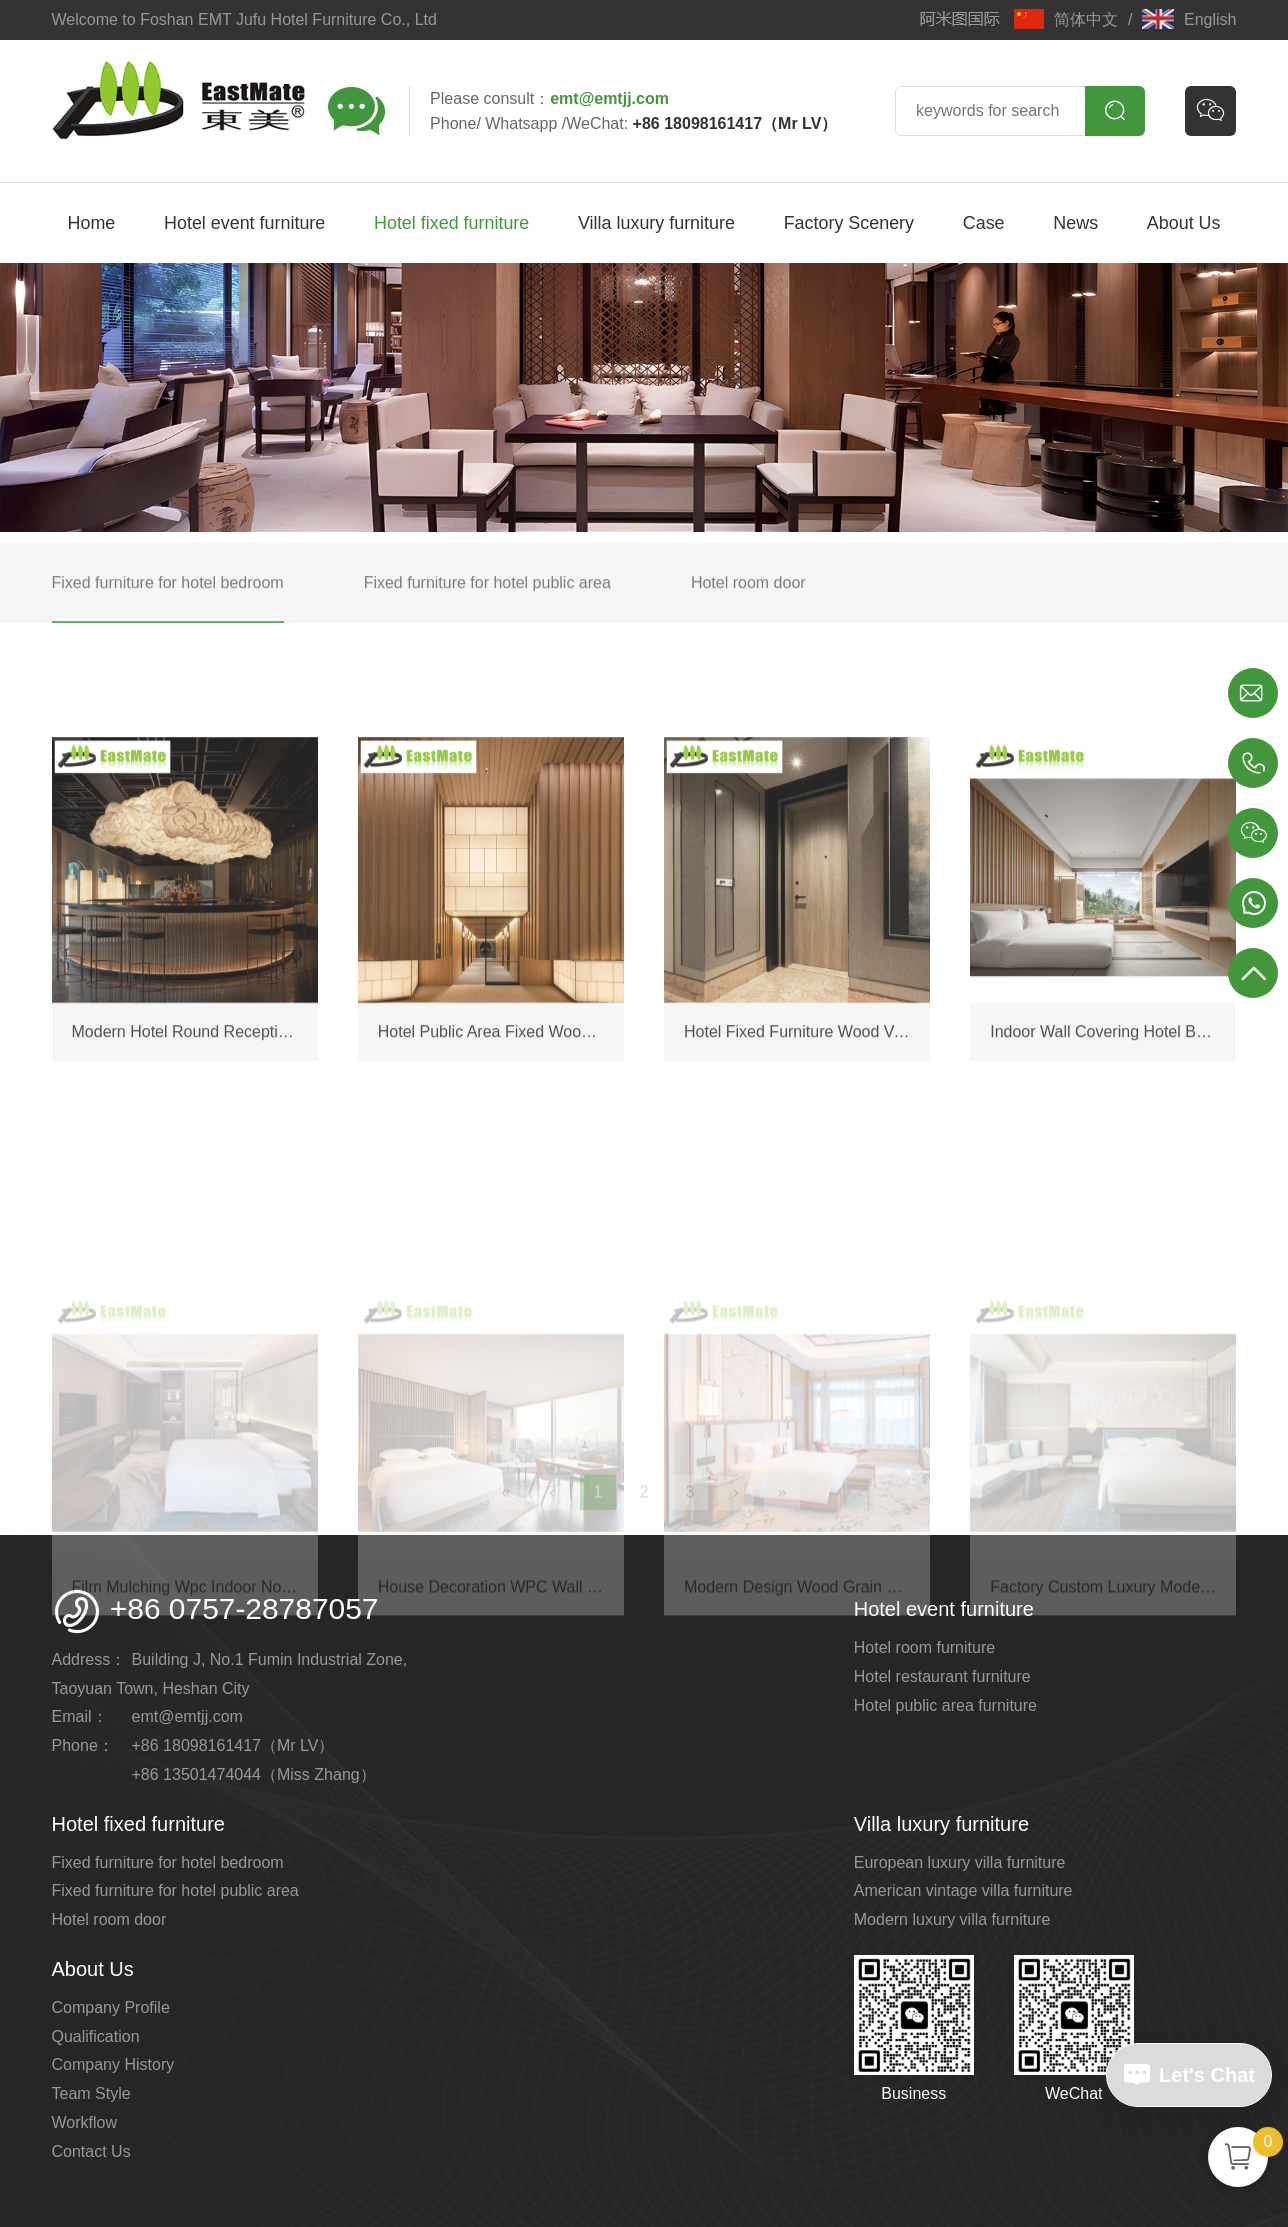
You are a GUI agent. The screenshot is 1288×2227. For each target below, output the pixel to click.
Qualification (96, 2036)
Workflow (85, 2122)
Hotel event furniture (244, 223)
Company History (113, 2064)
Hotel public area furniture (945, 1705)
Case (984, 223)
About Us (1184, 223)
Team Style (91, 2093)
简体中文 (1066, 19)
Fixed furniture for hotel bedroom (168, 1862)
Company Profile (111, 2007)
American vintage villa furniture (963, 1890)
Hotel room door (109, 1919)
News (1075, 223)
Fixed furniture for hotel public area (175, 1890)
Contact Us (91, 2151)
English (1189, 19)
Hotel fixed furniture (451, 223)
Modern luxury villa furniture (952, 1919)
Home (92, 223)
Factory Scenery (849, 223)
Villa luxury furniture (656, 223)
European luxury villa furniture (960, 1862)
